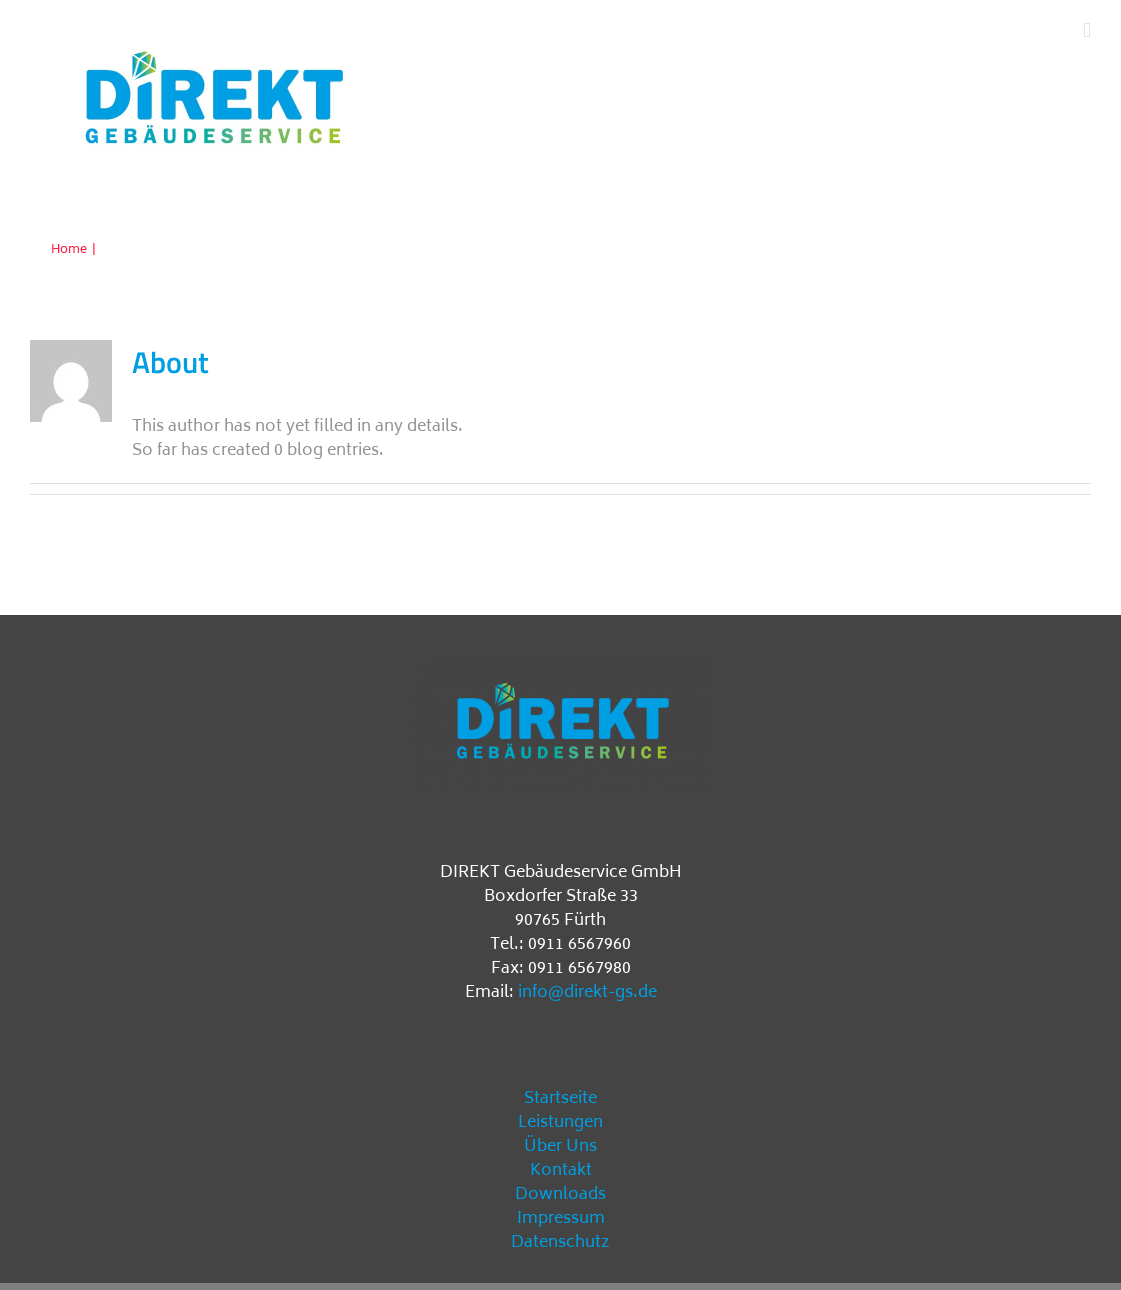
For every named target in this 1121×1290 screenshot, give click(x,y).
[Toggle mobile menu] (1087, 30)
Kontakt (561, 1171)
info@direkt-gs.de (587, 993)
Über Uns (560, 1147)
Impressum (561, 1219)
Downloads (560, 1195)
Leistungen (560, 1123)
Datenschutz (560, 1243)
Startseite (560, 1099)
